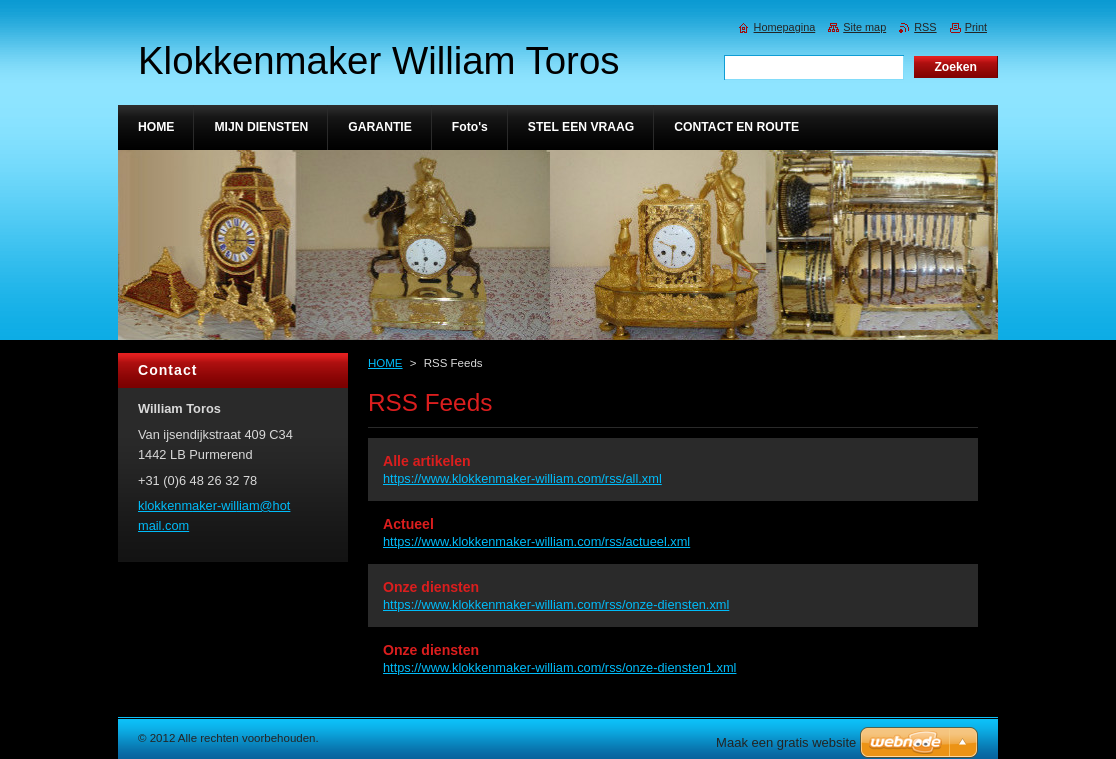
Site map (864, 27)
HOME (385, 363)
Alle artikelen (427, 461)
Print (976, 27)
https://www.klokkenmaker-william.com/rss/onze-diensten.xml (556, 604)
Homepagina (785, 27)
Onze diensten (431, 587)
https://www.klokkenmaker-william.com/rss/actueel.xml (536, 541)
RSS (925, 27)
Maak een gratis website (786, 742)
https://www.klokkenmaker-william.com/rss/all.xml (522, 478)
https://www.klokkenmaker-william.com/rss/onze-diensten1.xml (559, 667)
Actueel (408, 524)
